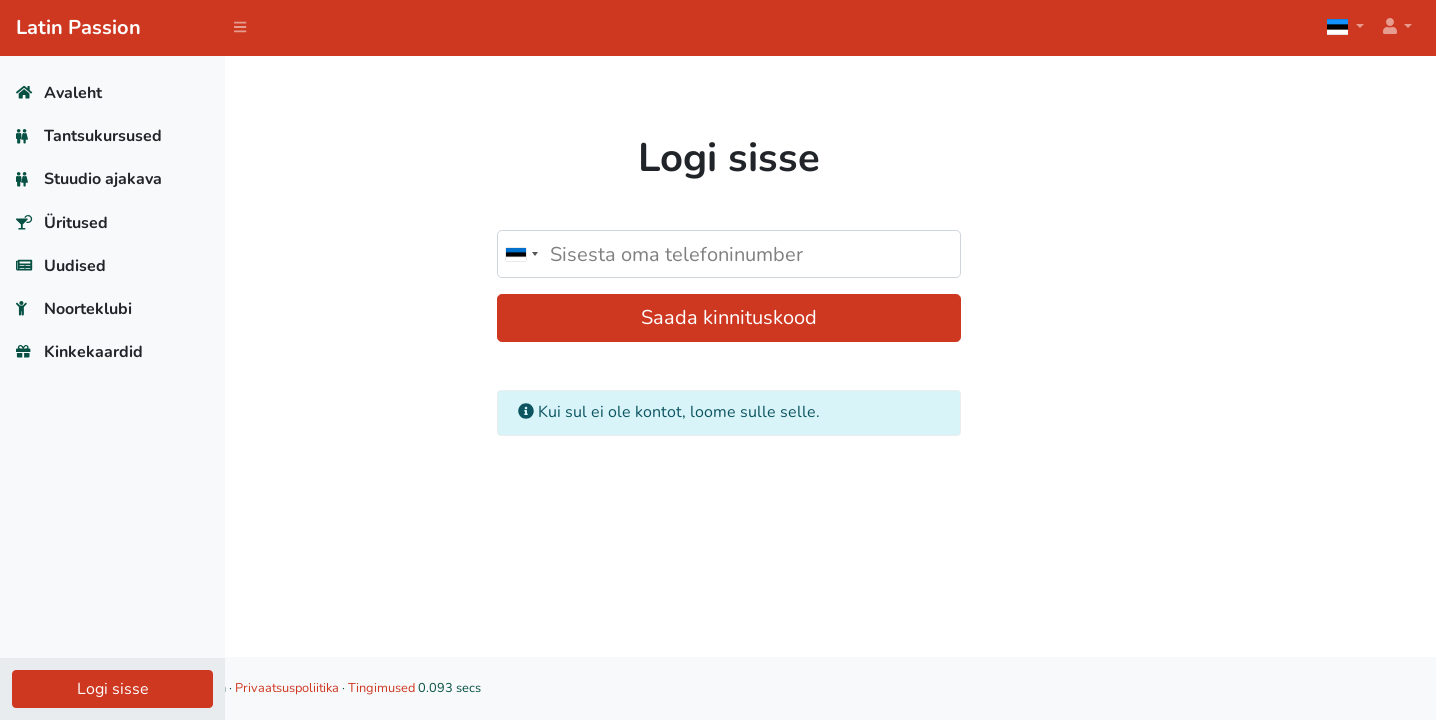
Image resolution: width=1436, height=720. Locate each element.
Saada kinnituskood (831, 317)
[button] (1396, 27)
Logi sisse (113, 689)
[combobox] (623, 254)
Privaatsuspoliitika (489, 688)
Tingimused (583, 688)
